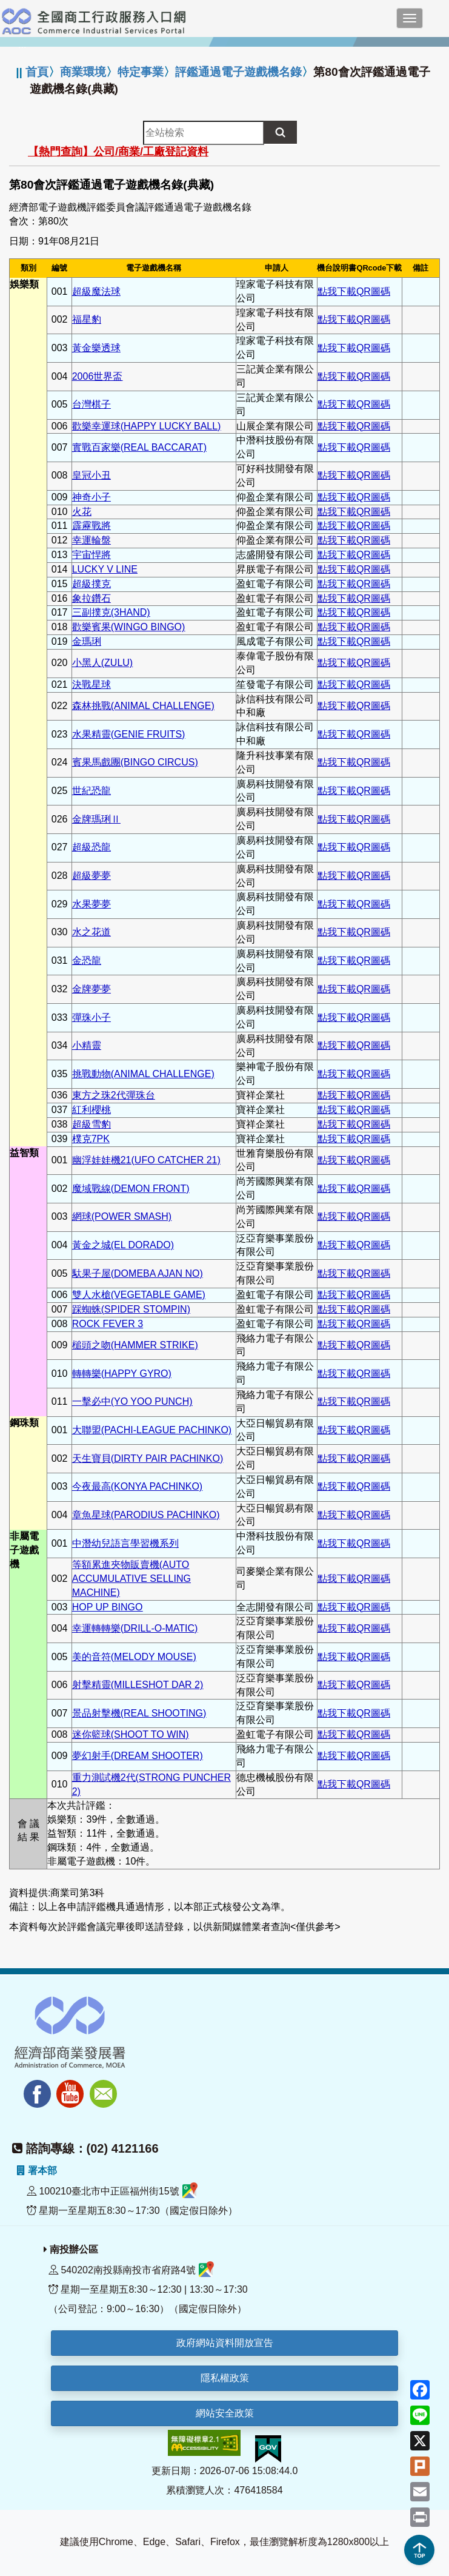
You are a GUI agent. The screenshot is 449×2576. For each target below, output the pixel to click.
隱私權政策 (225, 2378)
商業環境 (83, 72)
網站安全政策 (225, 2413)
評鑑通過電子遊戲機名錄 (238, 72)
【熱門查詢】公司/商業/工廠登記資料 (118, 152)
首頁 (36, 72)
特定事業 (141, 72)
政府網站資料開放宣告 (224, 2343)
